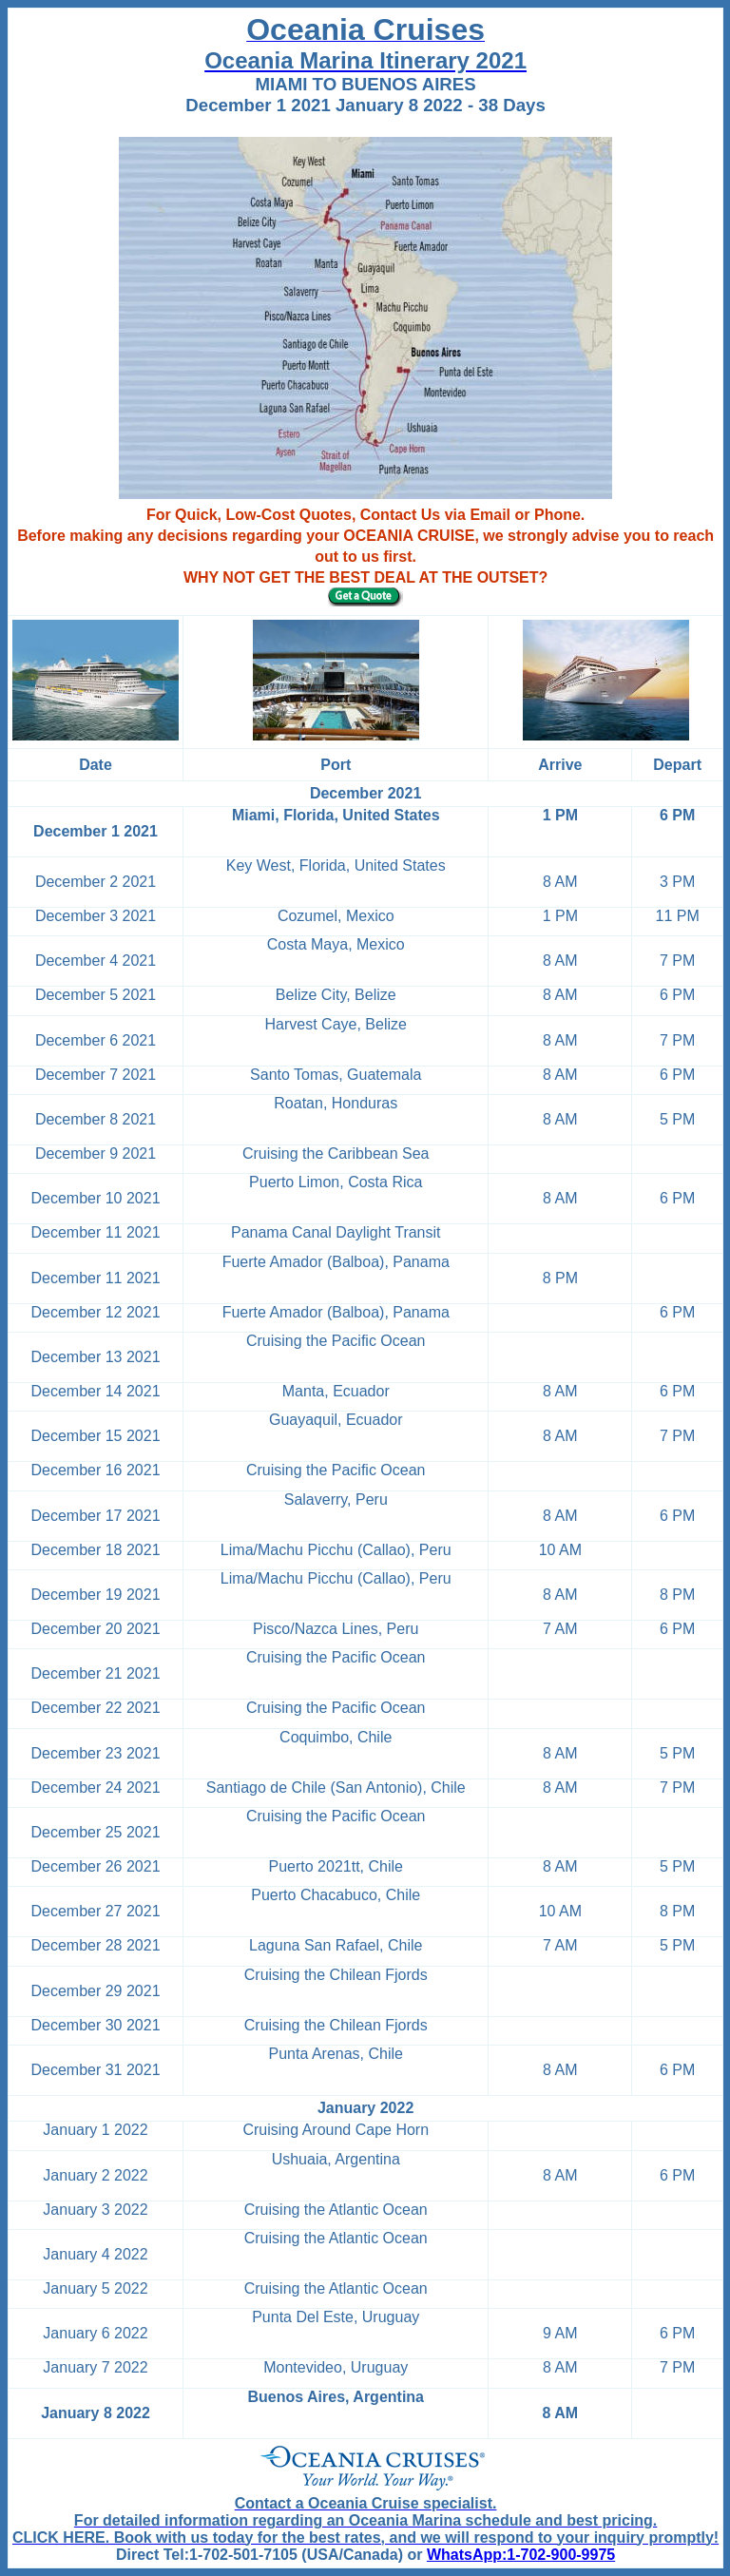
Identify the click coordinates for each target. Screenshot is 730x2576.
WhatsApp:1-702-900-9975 (521, 2555)
